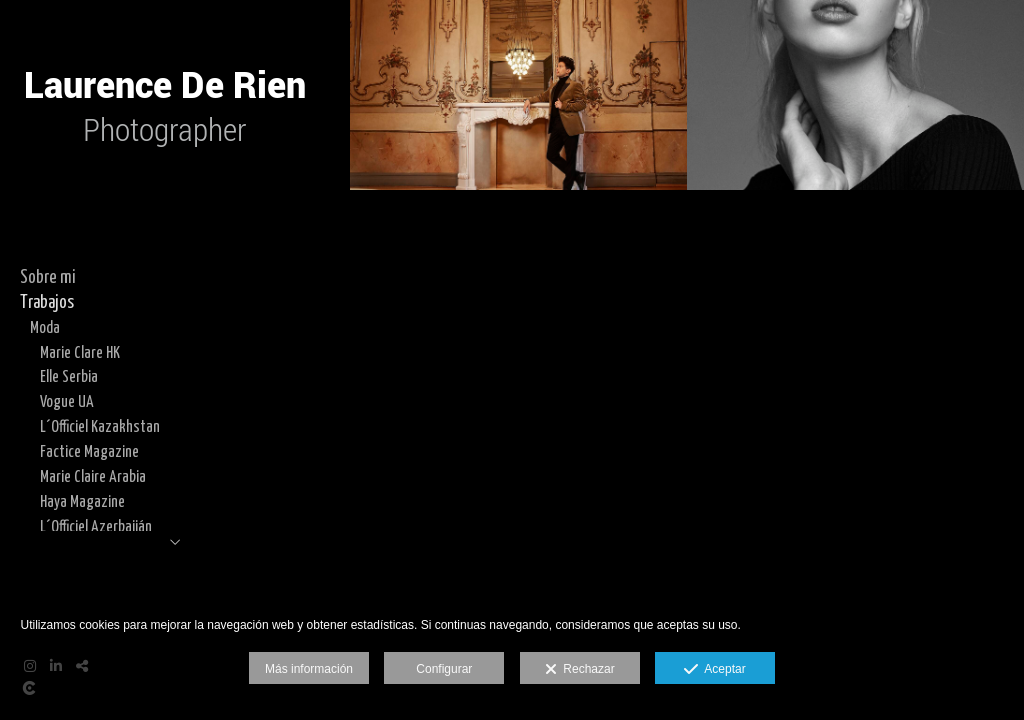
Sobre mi (48, 278)
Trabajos (47, 303)
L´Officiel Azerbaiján (96, 527)
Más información (309, 669)
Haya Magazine (82, 502)
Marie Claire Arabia (93, 477)
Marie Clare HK (80, 353)
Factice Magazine (89, 452)
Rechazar (580, 670)
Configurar (444, 669)
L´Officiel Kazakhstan (100, 427)
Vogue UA (67, 402)
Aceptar (714, 670)
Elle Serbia (69, 377)
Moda (45, 328)
